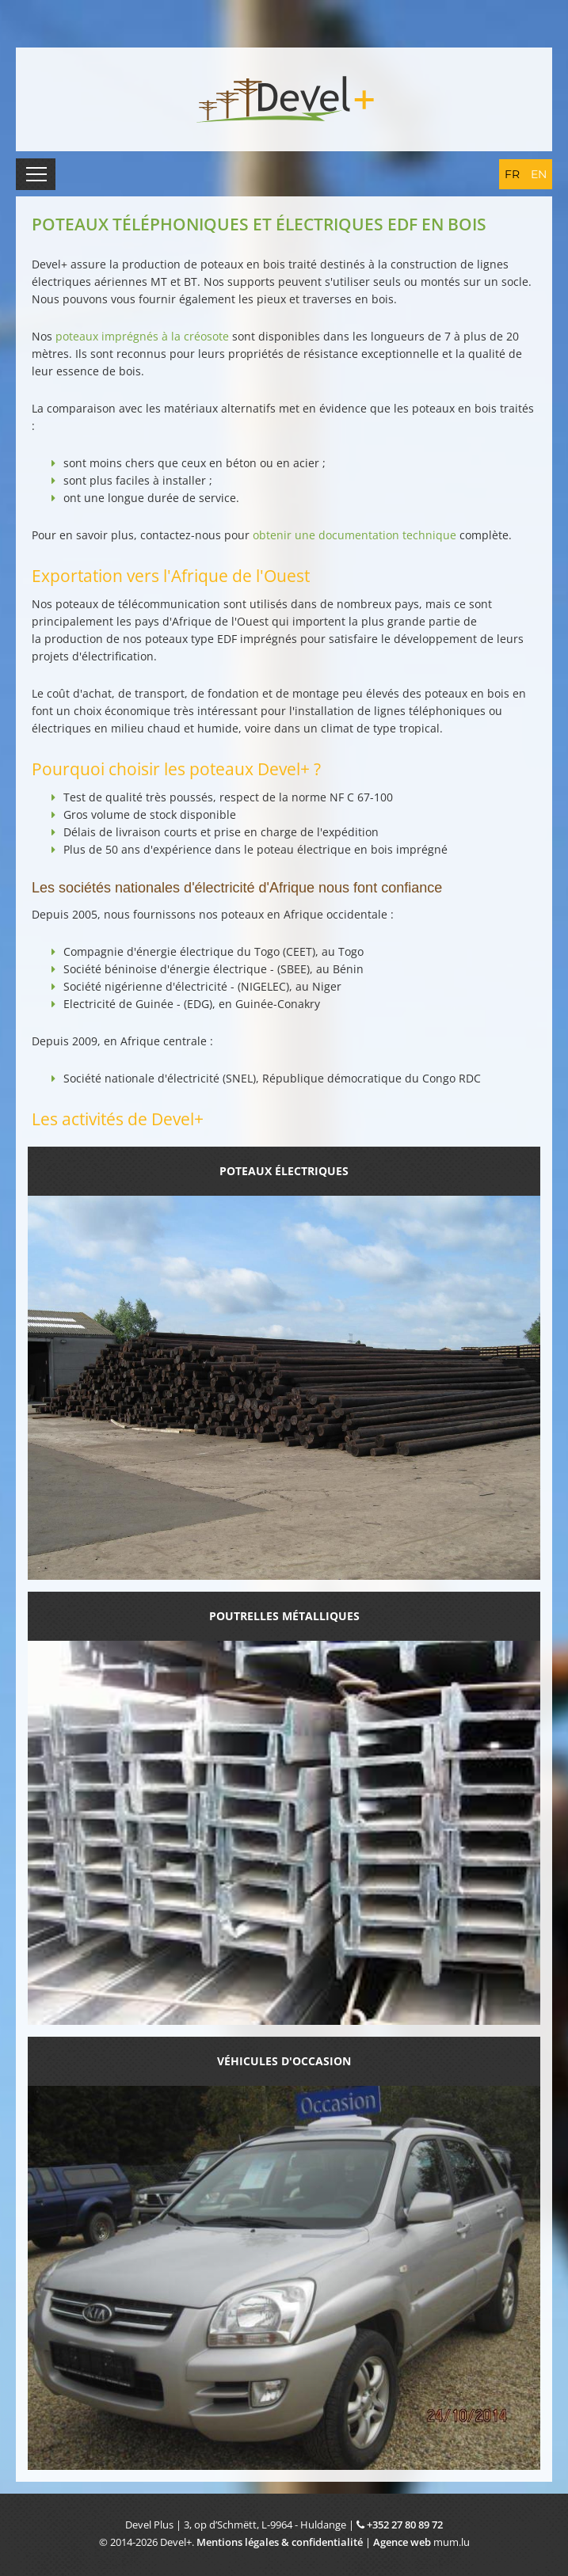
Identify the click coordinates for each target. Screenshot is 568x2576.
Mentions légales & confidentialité (279, 2542)
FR (512, 174)
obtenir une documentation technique (354, 534)
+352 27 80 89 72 (405, 2524)
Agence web (402, 2542)
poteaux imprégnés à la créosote (142, 336)
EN (539, 174)
